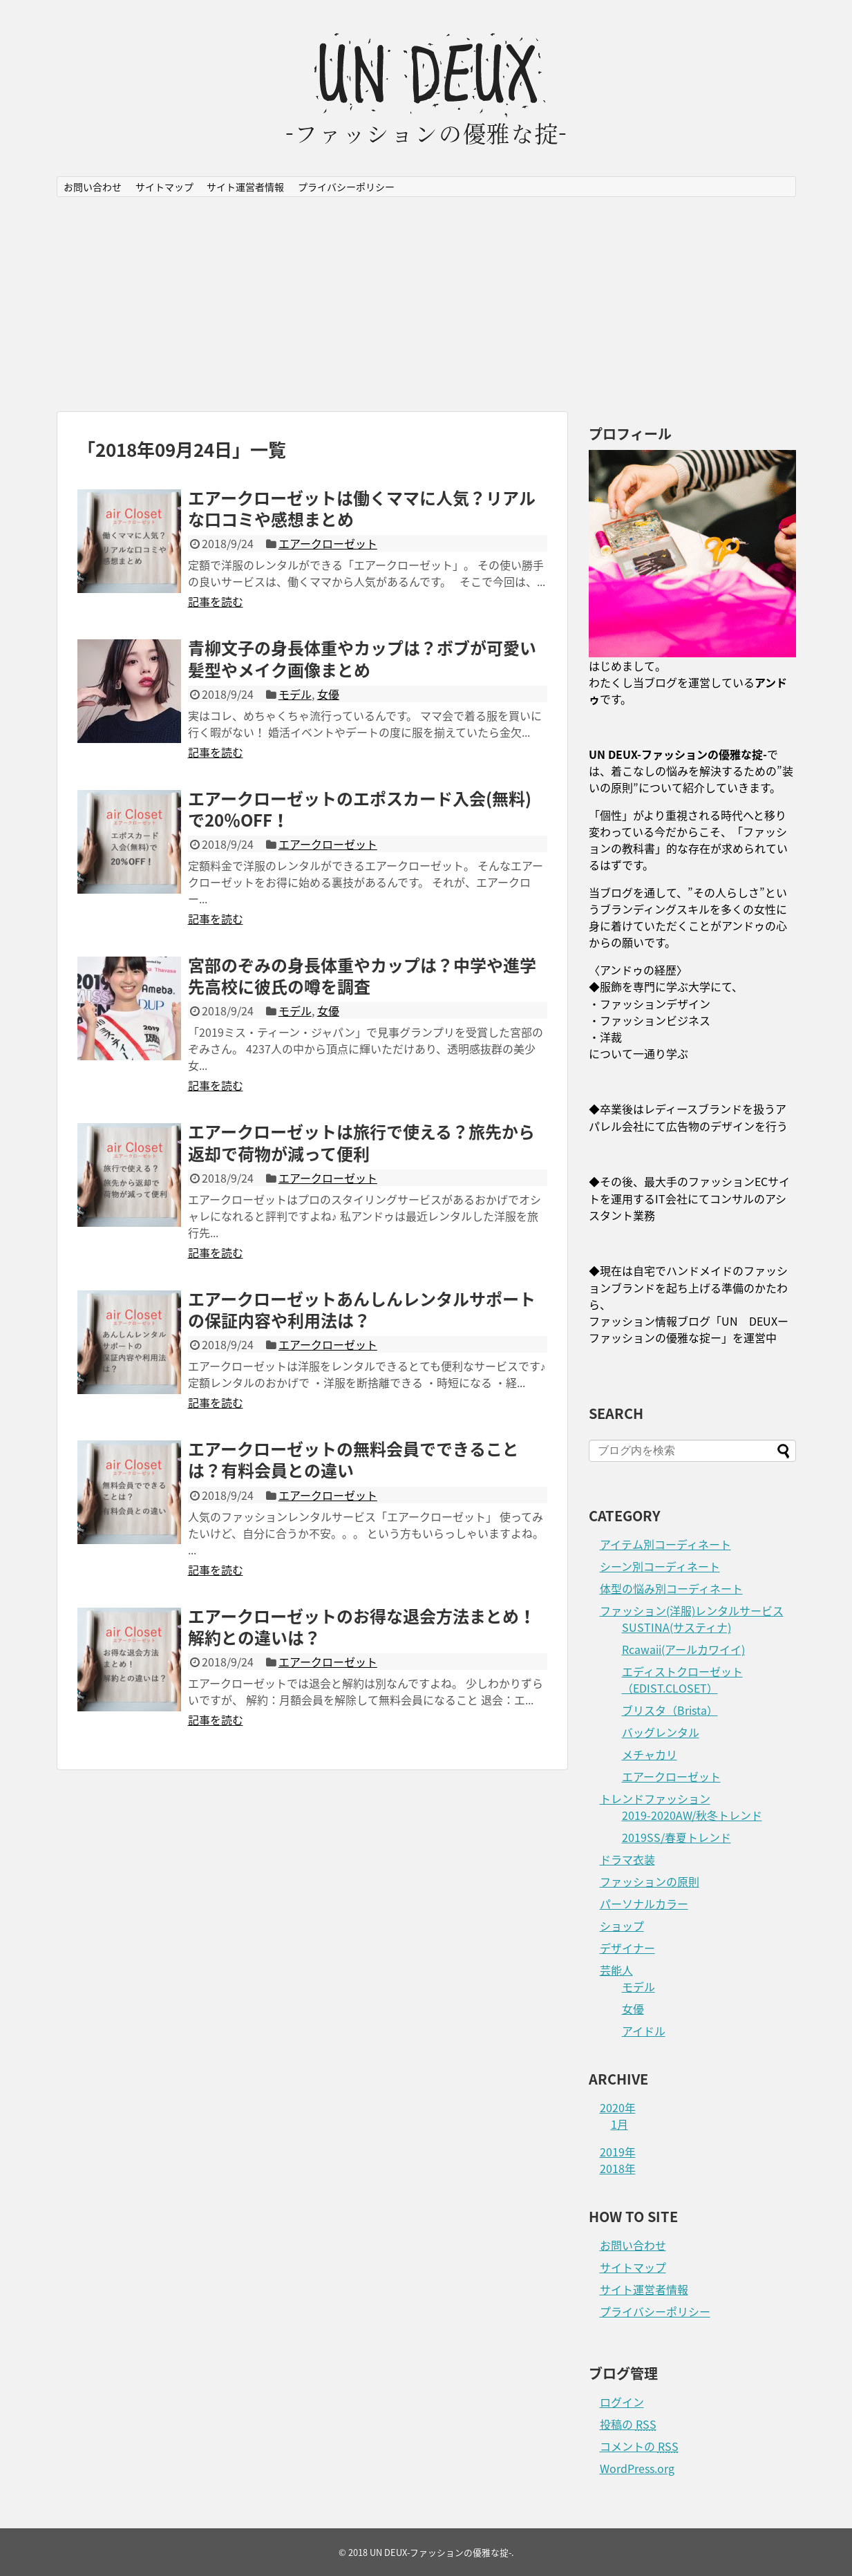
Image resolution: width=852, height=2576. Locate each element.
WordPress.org (637, 2468)
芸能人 (616, 1970)
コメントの (639, 2446)
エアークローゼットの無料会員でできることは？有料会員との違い (353, 1459)
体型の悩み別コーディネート (671, 1588)
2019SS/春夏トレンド (676, 1837)
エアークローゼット (327, 543)
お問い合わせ (93, 187)
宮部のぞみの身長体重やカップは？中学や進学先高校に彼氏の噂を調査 (362, 975)
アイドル (643, 2030)
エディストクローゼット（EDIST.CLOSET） (682, 1679)
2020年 (618, 2107)
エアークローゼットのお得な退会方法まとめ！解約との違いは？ (362, 1627)
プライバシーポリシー (346, 187)
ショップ (622, 1925)
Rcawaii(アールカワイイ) (683, 1649)
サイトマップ (164, 187)
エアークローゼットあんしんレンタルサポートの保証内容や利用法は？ (362, 1309)
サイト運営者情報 (245, 187)
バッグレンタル (660, 1732)
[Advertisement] (426, 304)
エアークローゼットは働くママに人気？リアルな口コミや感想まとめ (362, 508)
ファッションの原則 (649, 1881)
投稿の (628, 2424)
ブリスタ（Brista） (670, 1710)
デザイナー (627, 1947)
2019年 (618, 2151)
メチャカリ (649, 1754)
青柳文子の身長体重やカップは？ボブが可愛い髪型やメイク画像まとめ (362, 658)
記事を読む (215, 601)
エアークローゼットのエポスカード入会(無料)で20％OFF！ (359, 809)
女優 (328, 694)
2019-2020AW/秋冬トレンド (692, 1815)
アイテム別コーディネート (665, 1544)
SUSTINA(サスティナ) (676, 1627)
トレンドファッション (655, 1798)
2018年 (618, 2168)
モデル (295, 694)
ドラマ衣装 (627, 1859)
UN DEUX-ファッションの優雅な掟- (440, 2552)
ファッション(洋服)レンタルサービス (692, 1610)
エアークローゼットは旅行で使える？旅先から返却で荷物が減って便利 (361, 1142)
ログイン (622, 2402)
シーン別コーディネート (660, 1566)
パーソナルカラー (644, 1903)
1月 (619, 2124)
